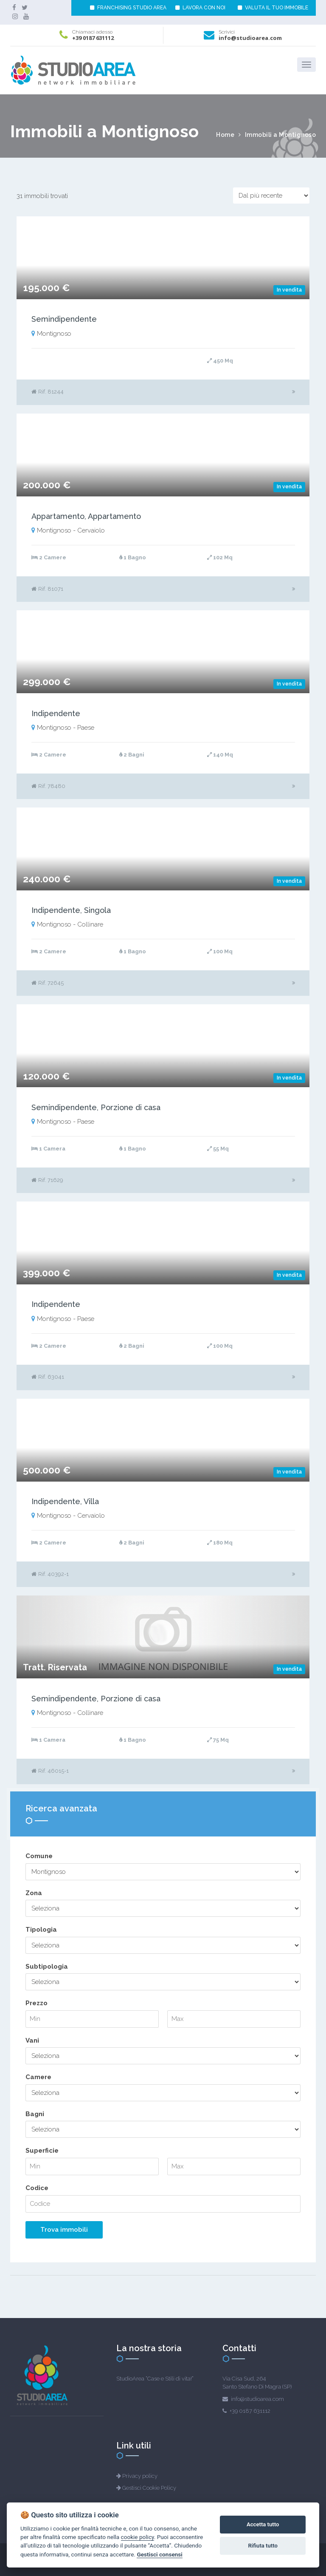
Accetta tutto (263, 2524)
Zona (33, 1893)
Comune (39, 1856)
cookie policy (137, 2536)
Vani (32, 2040)
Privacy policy (139, 2476)
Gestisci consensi (159, 2554)
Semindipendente (64, 319)
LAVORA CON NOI (200, 8)
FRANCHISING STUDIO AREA (128, 8)
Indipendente (55, 713)
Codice (36, 2188)
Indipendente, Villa (65, 1501)
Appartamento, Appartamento (86, 516)
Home (225, 134)
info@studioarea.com (250, 38)
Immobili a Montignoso (280, 134)
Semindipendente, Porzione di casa (95, 1107)
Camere (38, 2077)
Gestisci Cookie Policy (149, 2488)
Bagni (34, 2114)
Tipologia (41, 1929)
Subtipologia (46, 1966)
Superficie (42, 2150)
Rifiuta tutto (263, 2545)
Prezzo (36, 2003)
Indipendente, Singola (71, 910)
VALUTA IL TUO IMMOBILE (273, 8)
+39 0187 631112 (93, 38)
